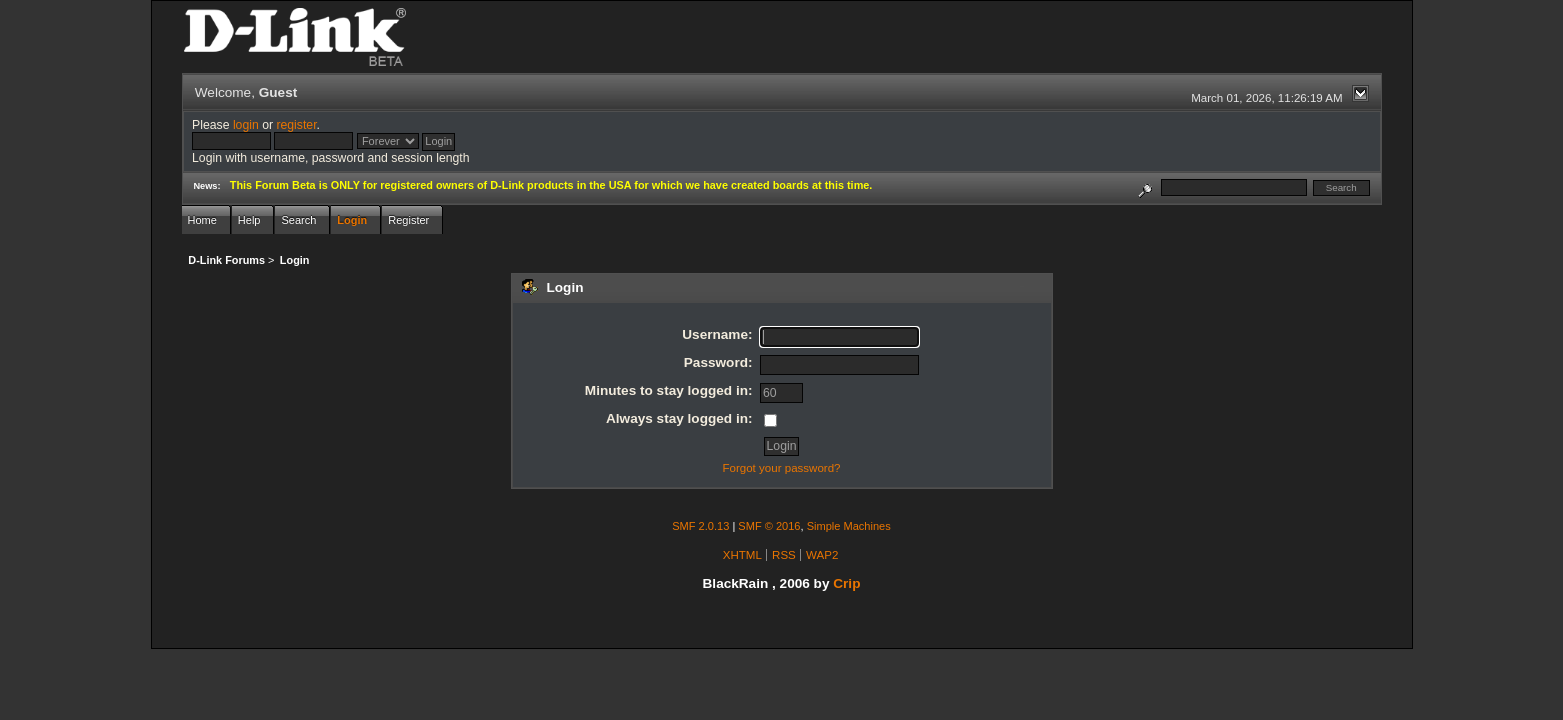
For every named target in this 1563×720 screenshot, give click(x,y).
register (296, 125)
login (246, 125)
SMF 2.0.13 (700, 526)
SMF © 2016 (769, 526)
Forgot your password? (781, 468)
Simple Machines (849, 526)
